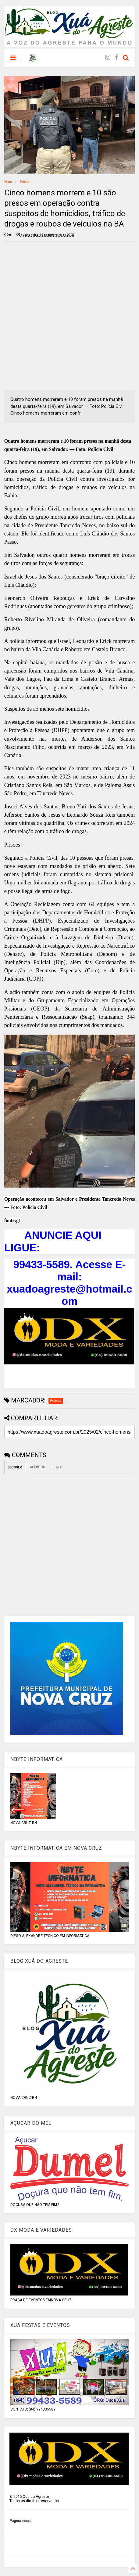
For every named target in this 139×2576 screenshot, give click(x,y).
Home (8, 181)
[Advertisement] (69, 315)
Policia (24, 181)
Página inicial (20, 2521)
